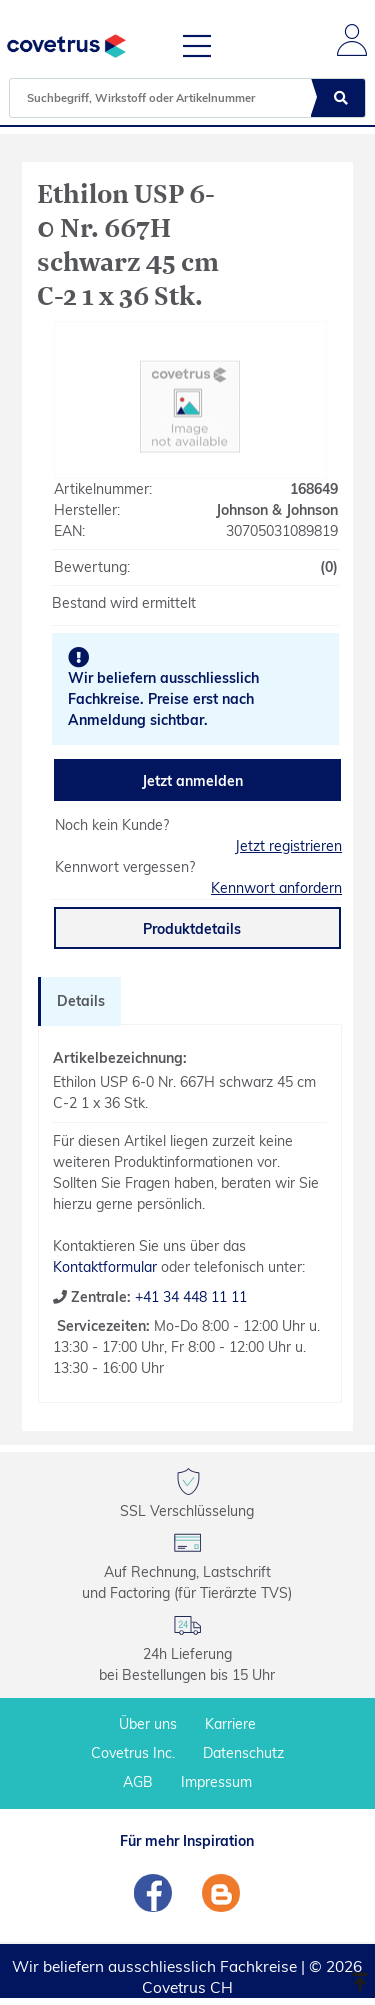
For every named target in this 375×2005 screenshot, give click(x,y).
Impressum (216, 1782)
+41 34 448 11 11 (189, 1297)
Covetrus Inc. (133, 1753)
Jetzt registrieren (288, 846)
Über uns (148, 1724)
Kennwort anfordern (276, 888)
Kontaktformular (105, 1267)
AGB (138, 1782)
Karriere (230, 1724)
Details (81, 1001)
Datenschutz (243, 1753)
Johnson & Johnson (277, 510)
